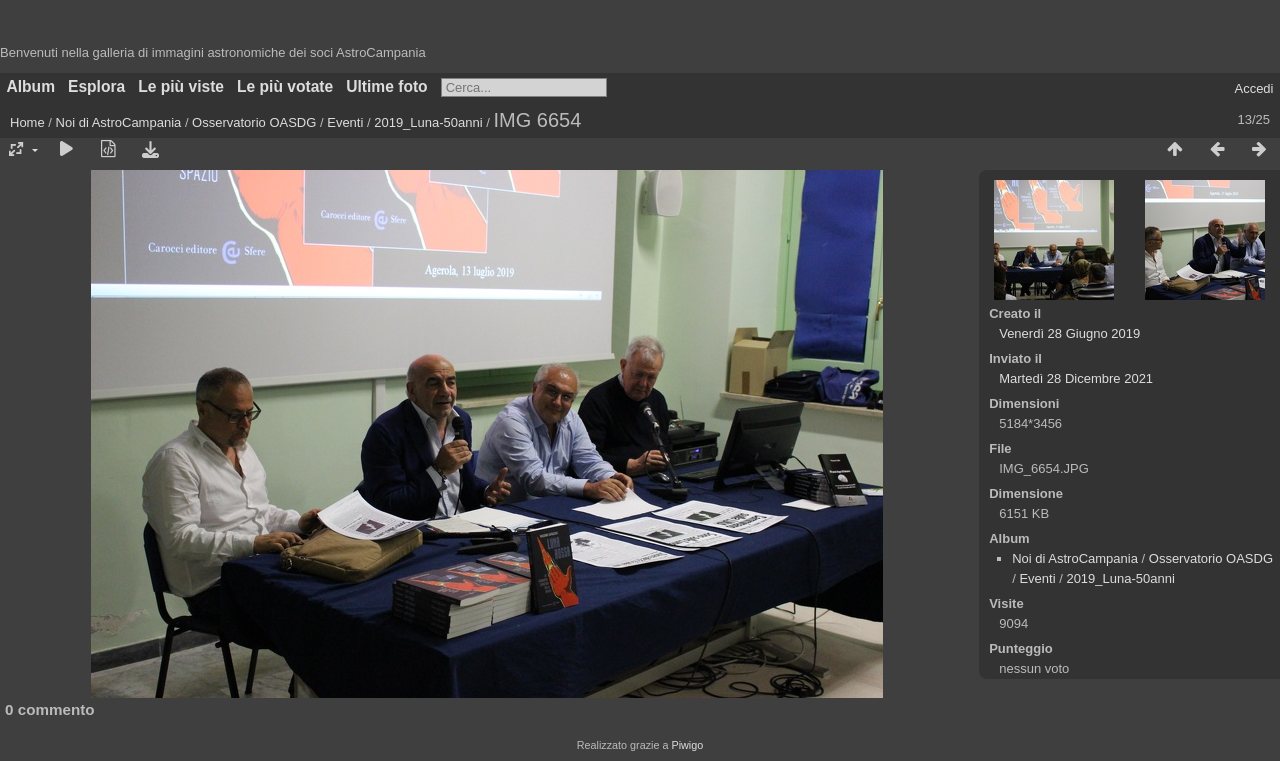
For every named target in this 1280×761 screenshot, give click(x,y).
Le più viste (181, 86)
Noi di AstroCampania (119, 122)
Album (31, 86)
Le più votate (285, 86)
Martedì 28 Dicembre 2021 (1076, 378)
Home (27, 122)
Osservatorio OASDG (254, 122)
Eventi (345, 122)
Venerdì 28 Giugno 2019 (1069, 333)
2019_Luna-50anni (428, 122)
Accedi (1253, 88)
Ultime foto (386, 86)
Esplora (96, 86)
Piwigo (687, 745)
